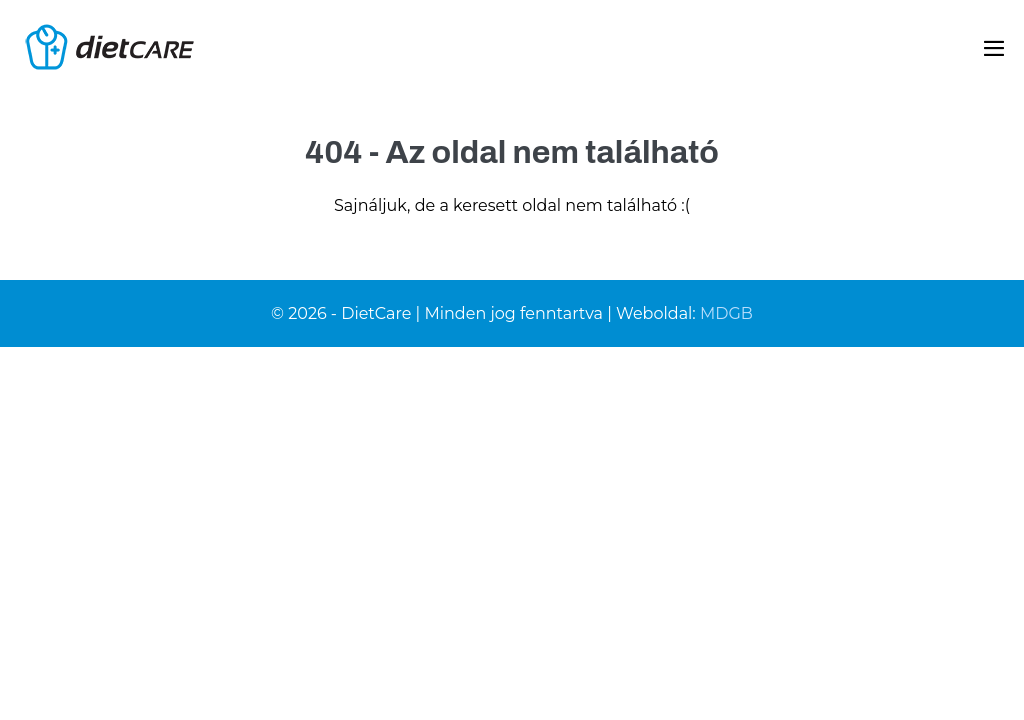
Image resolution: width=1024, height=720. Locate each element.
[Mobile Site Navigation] (994, 48)
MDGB (726, 313)
